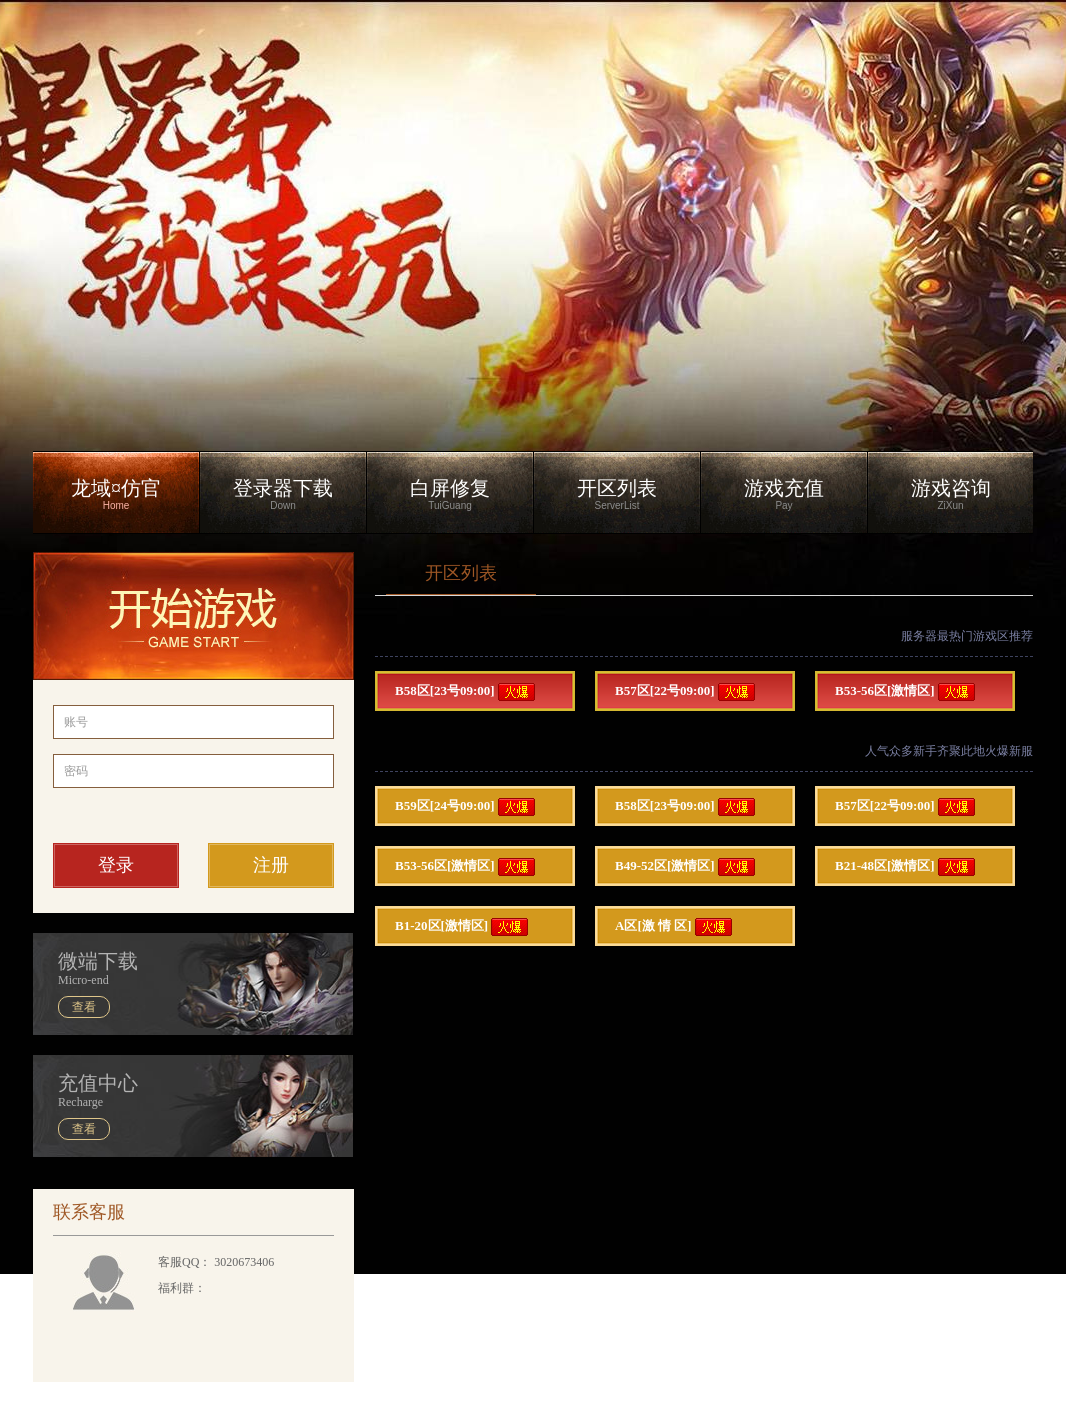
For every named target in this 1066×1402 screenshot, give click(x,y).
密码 (76, 771)
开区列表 (461, 573)
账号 (76, 722)
